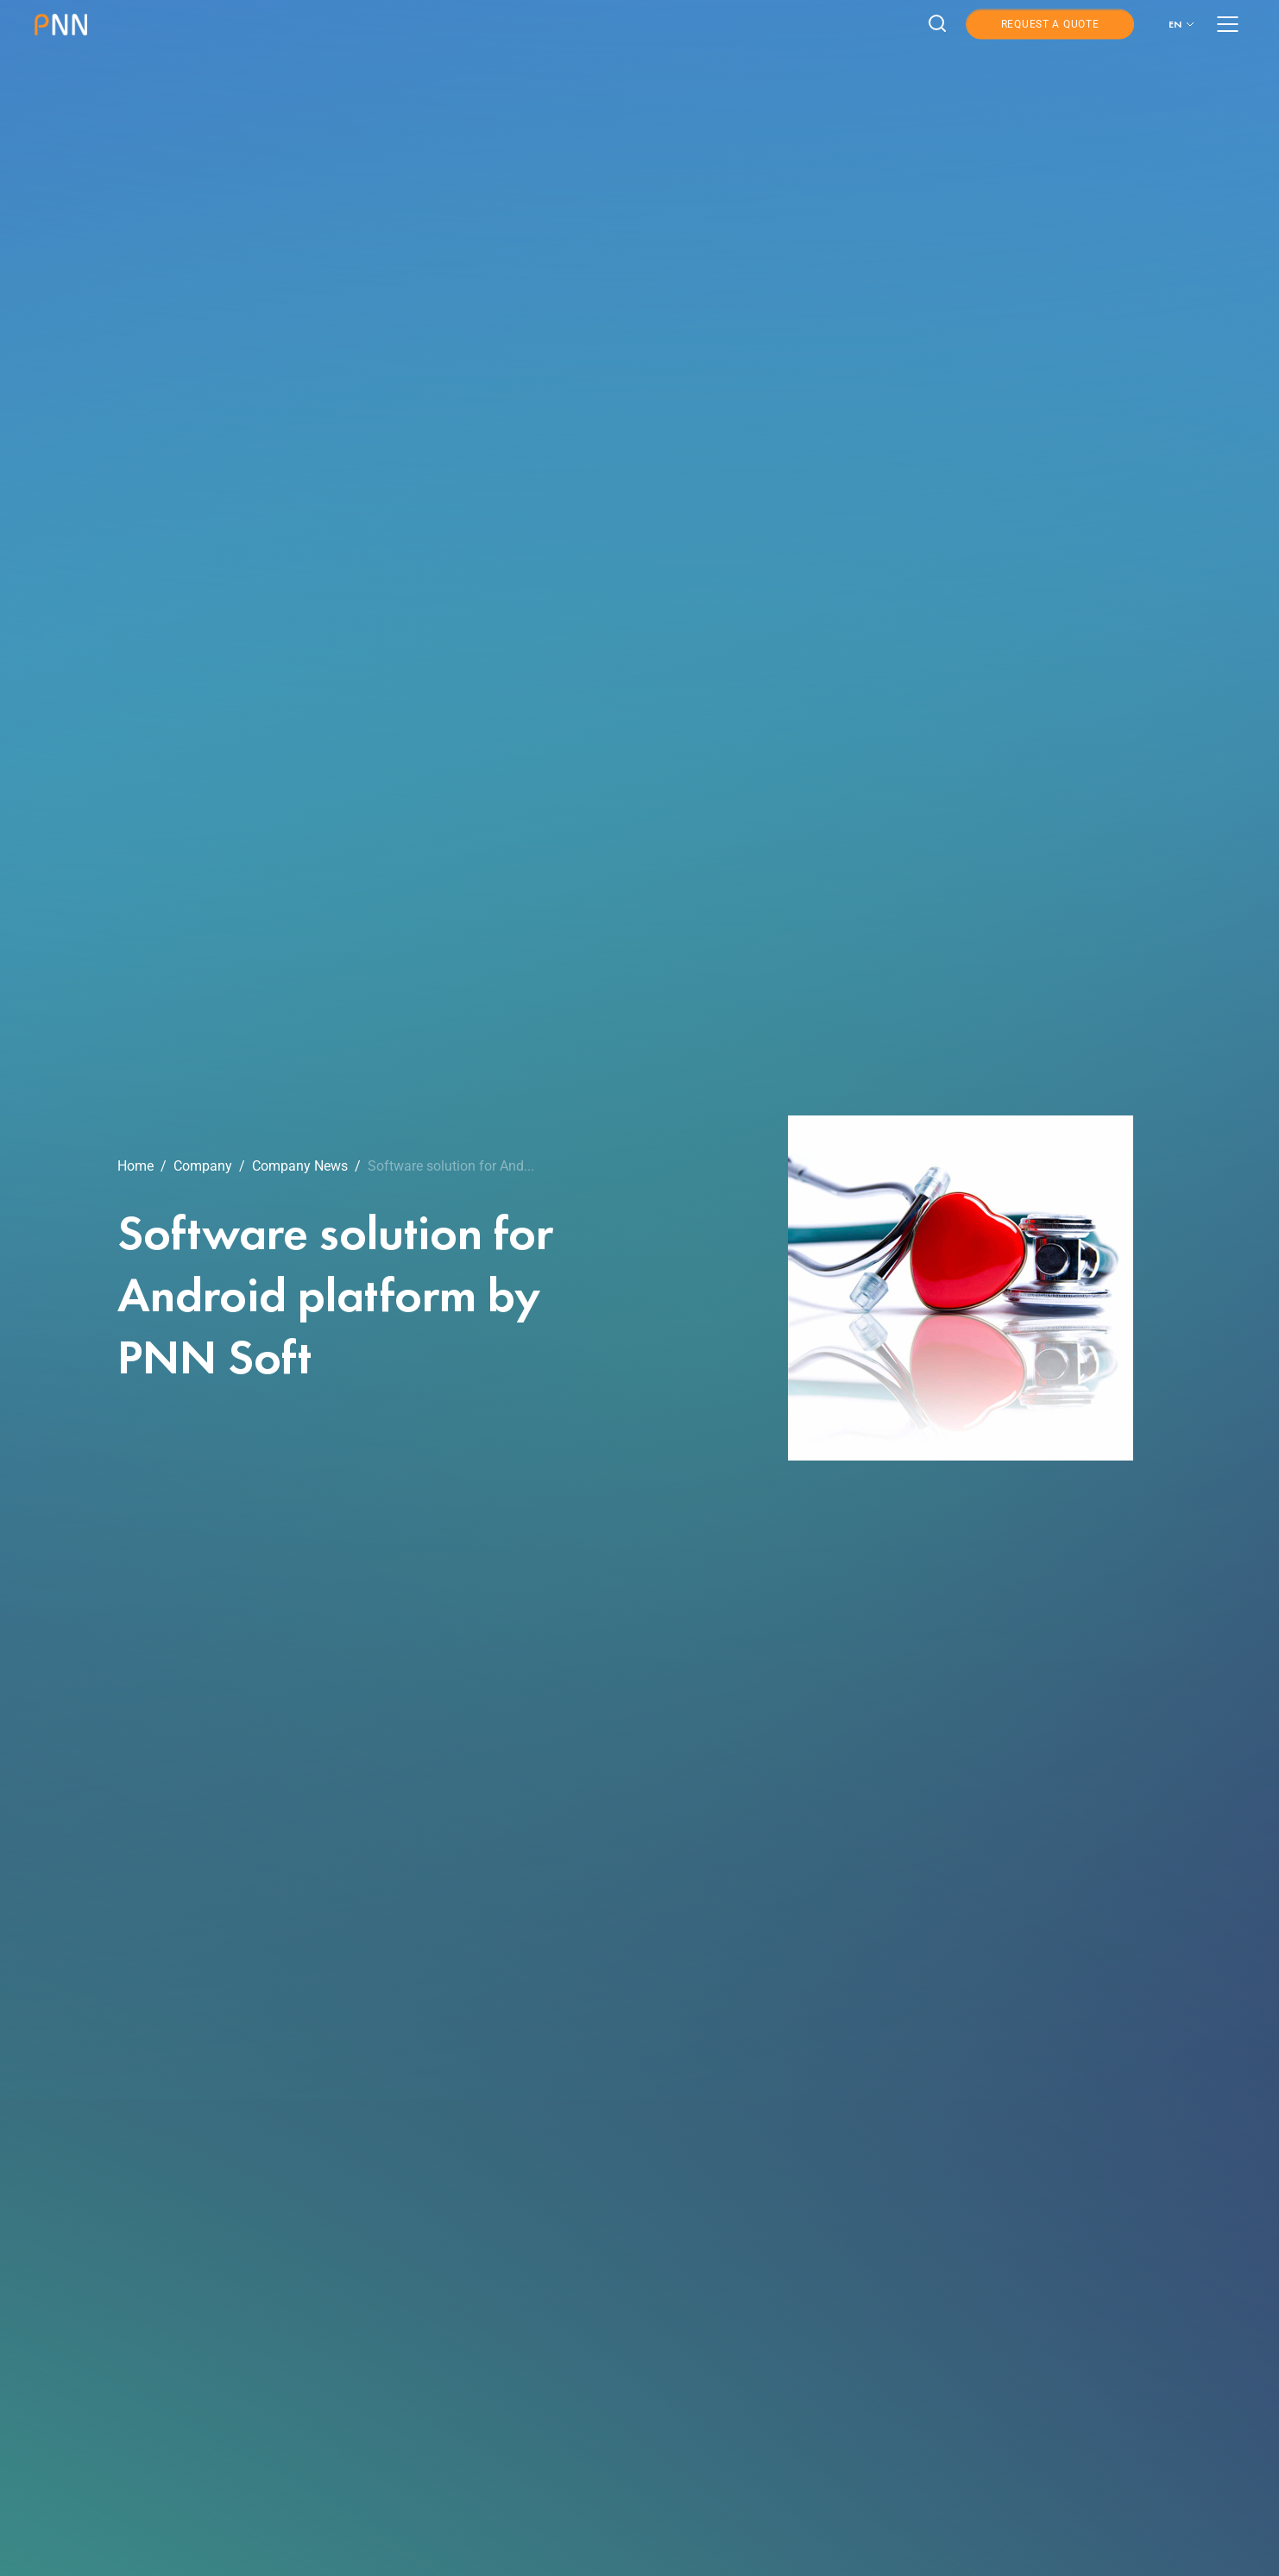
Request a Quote (1050, 24)
